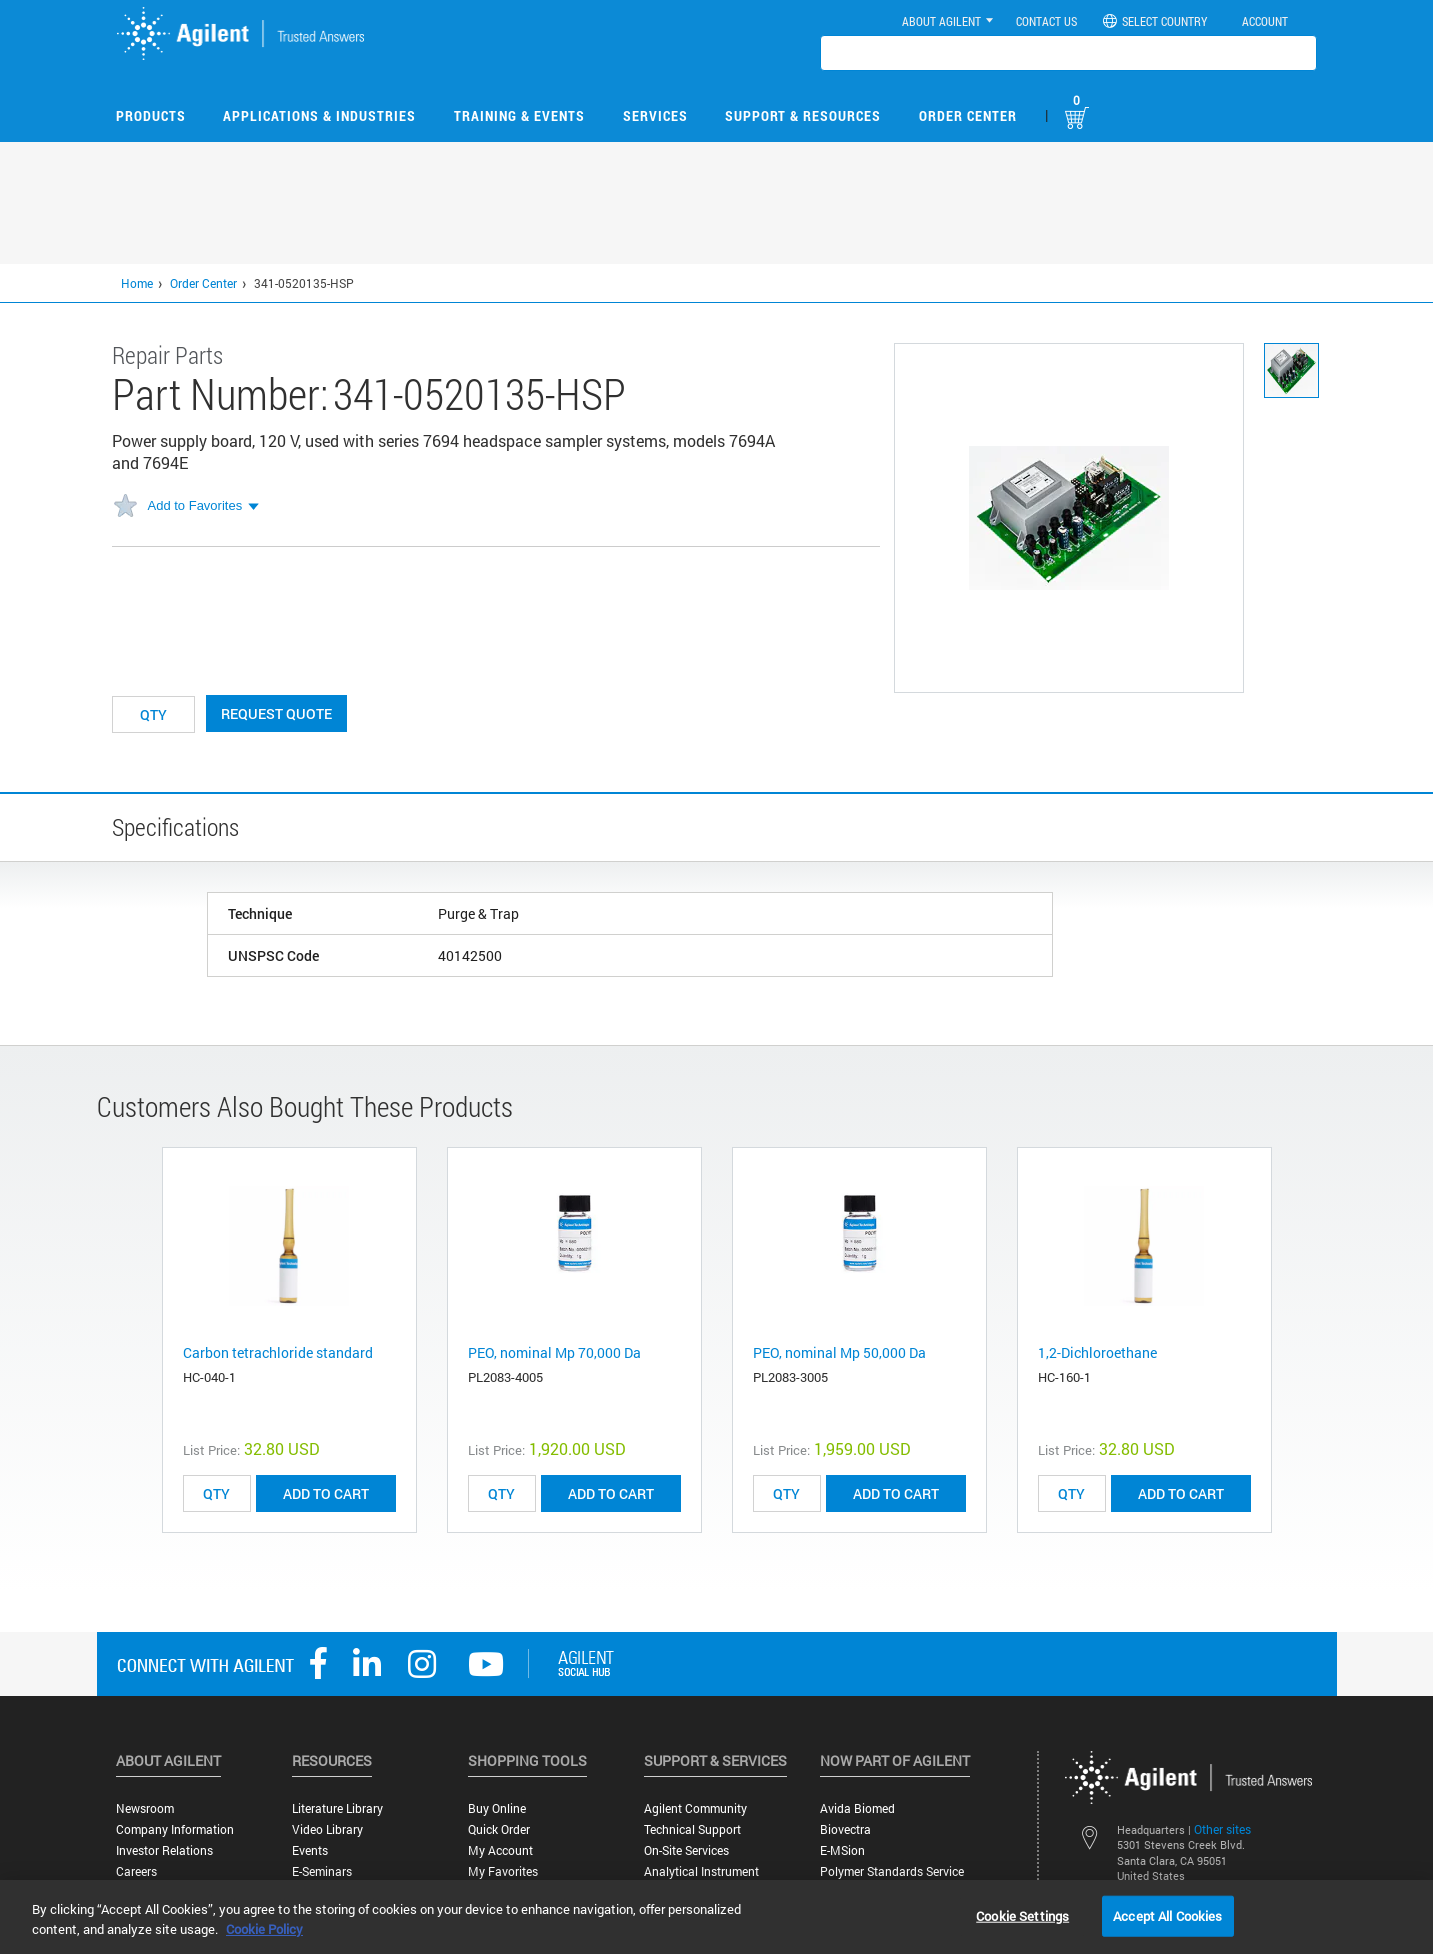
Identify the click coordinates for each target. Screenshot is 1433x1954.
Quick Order (499, 1829)
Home (137, 283)
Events (310, 1850)
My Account (500, 1850)
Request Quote (276, 713)
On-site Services (686, 1850)
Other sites (1222, 1829)
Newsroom (145, 1808)
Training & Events (519, 115)
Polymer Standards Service (892, 1871)
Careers (136, 1871)
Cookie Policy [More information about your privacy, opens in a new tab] (264, 1929)
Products (151, 115)
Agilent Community (695, 1808)
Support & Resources (803, 115)
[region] (716, 1917)
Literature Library (337, 1808)
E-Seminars (322, 1871)
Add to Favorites (195, 505)
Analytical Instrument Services (701, 1879)
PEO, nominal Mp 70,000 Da (554, 1352)
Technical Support (692, 1829)
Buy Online (497, 1808)
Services (655, 115)
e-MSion (842, 1850)
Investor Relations (164, 1850)
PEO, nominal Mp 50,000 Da (839, 1352)
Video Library (327, 1829)
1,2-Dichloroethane (1097, 1352)
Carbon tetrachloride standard (278, 1352)
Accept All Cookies (1167, 1915)
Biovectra (845, 1829)
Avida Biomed (857, 1808)
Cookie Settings (1022, 1915)
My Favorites (503, 1871)
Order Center (968, 115)
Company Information (175, 1829)
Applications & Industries (319, 115)
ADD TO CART (326, 1493)
